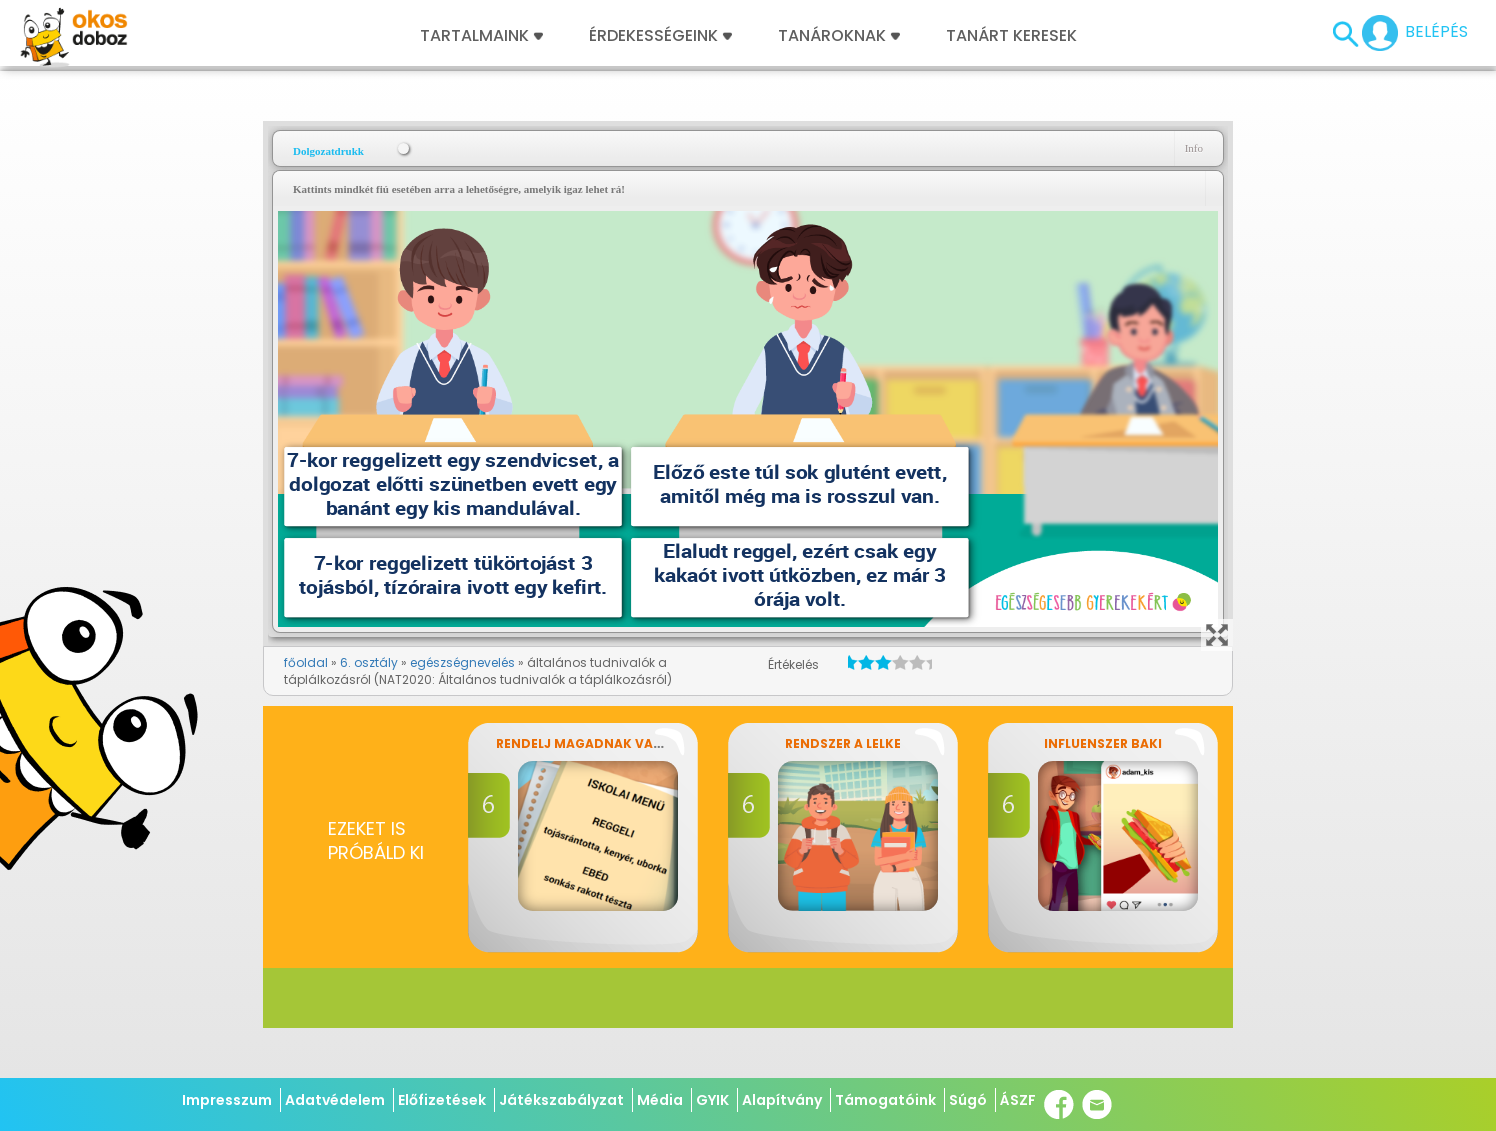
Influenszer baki (1103, 743)
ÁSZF (1018, 1100)
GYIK (712, 1100)
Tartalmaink (481, 36)
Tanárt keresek (1011, 36)
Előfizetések (442, 1100)
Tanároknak (839, 36)
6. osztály (369, 662)
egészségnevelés (462, 662)
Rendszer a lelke (843, 743)
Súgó (968, 1100)
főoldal (306, 662)
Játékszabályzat (561, 1100)
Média (660, 1100)
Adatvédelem (335, 1100)
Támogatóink (885, 1100)
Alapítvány (782, 1100)
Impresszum (227, 1100)
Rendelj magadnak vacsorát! (604, 743)
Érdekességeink (660, 36)
